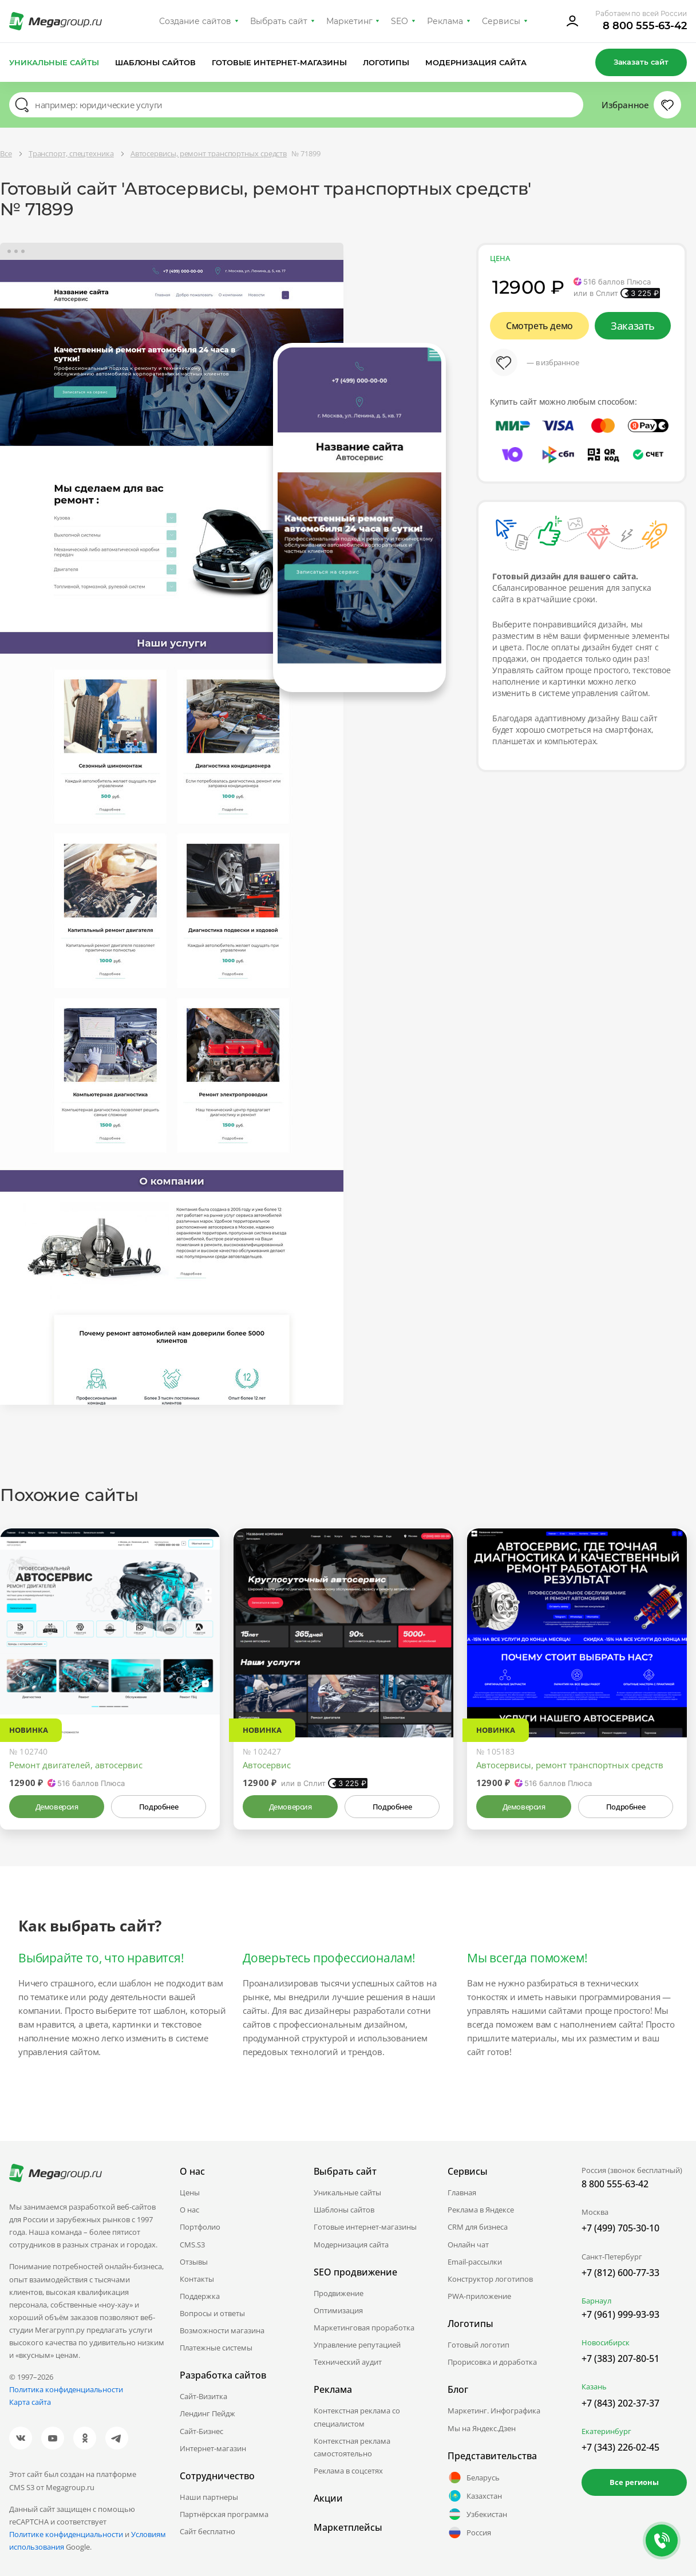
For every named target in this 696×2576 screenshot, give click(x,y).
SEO (399, 21)
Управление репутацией (357, 2345)
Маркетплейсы (348, 2527)
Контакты (197, 2279)
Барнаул (596, 2301)
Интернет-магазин (213, 2448)
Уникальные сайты (54, 62)
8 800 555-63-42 (645, 25)
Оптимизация (338, 2310)
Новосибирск (606, 2342)
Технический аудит (348, 2362)
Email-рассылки (475, 2262)
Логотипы (386, 62)
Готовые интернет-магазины (279, 62)
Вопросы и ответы (212, 2313)
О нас (189, 2209)
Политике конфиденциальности (66, 2534)
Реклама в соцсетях (348, 2471)
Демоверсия (56, 1806)
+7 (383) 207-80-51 (620, 2358)
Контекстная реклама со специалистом (357, 2416)
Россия (469, 2532)
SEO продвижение (355, 2272)
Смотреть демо (539, 325)
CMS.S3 (192, 2244)
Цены (190, 2192)
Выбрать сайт (278, 21)
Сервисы (501, 21)
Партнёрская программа (224, 2514)
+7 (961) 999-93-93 (620, 2314)
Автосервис (267, 1765)
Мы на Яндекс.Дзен (482, 2428)
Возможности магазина (222, 2330)
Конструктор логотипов (490, 2279)
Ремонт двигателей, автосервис (76, 1765)
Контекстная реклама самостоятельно (352, 2447)
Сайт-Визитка (203, 2396)
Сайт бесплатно (207, 2531)
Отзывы (194, 2262)
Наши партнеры (209, 2497)
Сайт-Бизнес (201, 2431)
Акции (328, 2498)
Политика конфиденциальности (66, 2389)
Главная (462, 2192)
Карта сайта (30, 2402)
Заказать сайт (641, 61)
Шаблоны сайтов (155, 62)
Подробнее (158, 1806)
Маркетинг (349, 21)
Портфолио (200, 2227)
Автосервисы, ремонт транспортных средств (569, 1765)
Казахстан (475, 2496)
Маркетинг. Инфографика (494, 2410)
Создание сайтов (195, 21)
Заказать (633, 326)
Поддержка (200, 2296)
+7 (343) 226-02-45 (620, 2447)
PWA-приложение (479, 2296)
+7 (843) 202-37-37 (620, 2403)
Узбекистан (477, 2514)
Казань (594, 2386)
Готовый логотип (478, 2345)
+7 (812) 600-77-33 (620, 2272)
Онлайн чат (468, 2244)
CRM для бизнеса (478, 2227)
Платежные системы (216, 2347)
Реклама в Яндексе (481, 2209)
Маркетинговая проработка (364, 2327)
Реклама (445, 21)
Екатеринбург (606, 2431)
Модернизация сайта (476, 62)
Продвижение (338, 2293)
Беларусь (474, 2477)
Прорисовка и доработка (492, 2362)
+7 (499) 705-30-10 (620, 2228)
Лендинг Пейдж (207, 2413)
